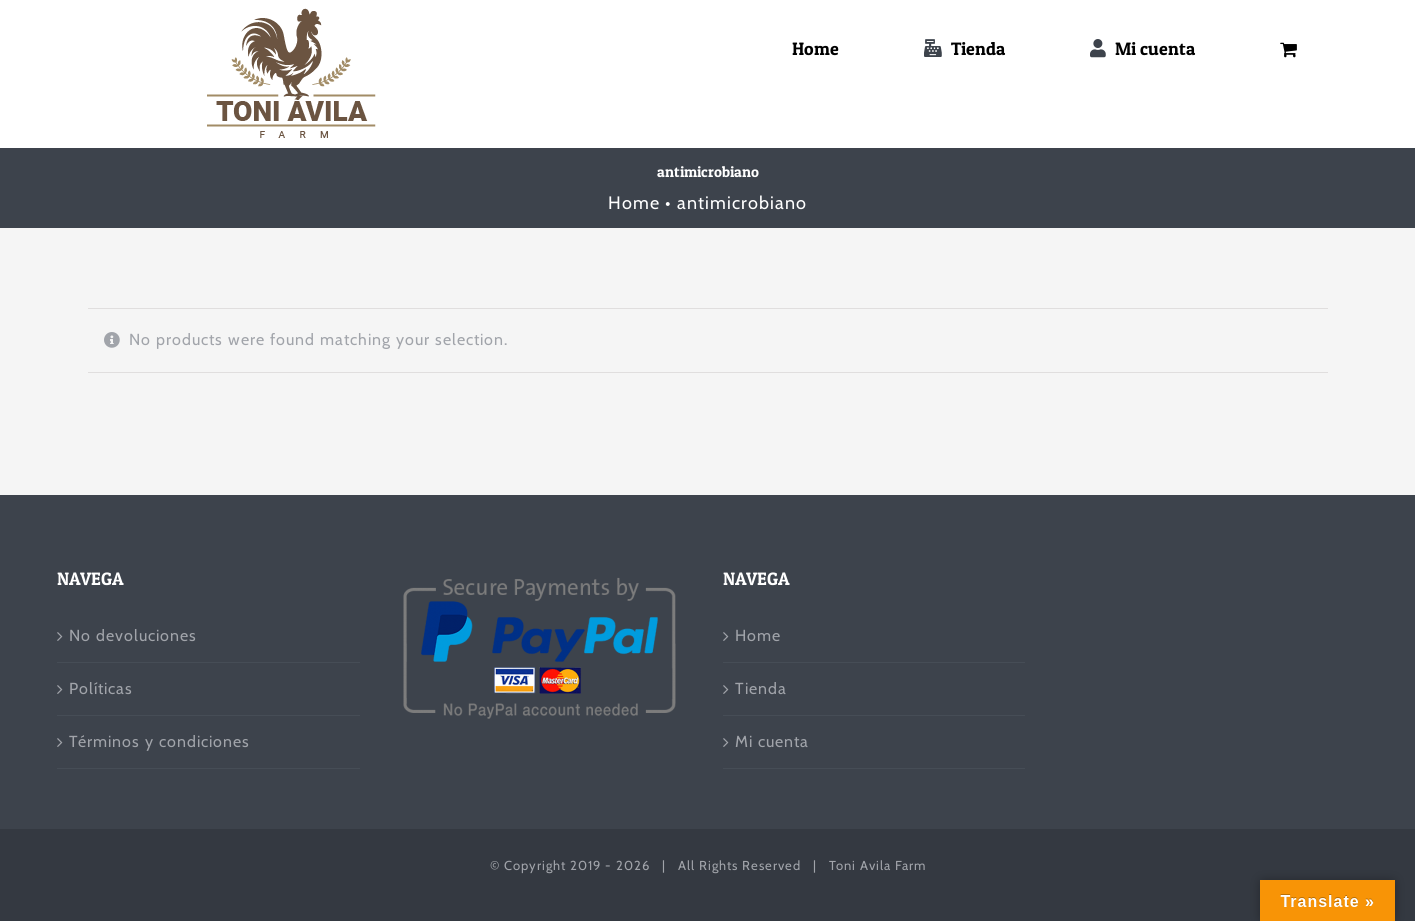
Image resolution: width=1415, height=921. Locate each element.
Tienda (761, 688)
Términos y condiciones (159, 741)
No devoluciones (133, 635)
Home (758, 635)
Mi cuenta (772, 741)
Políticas (101, 688)
